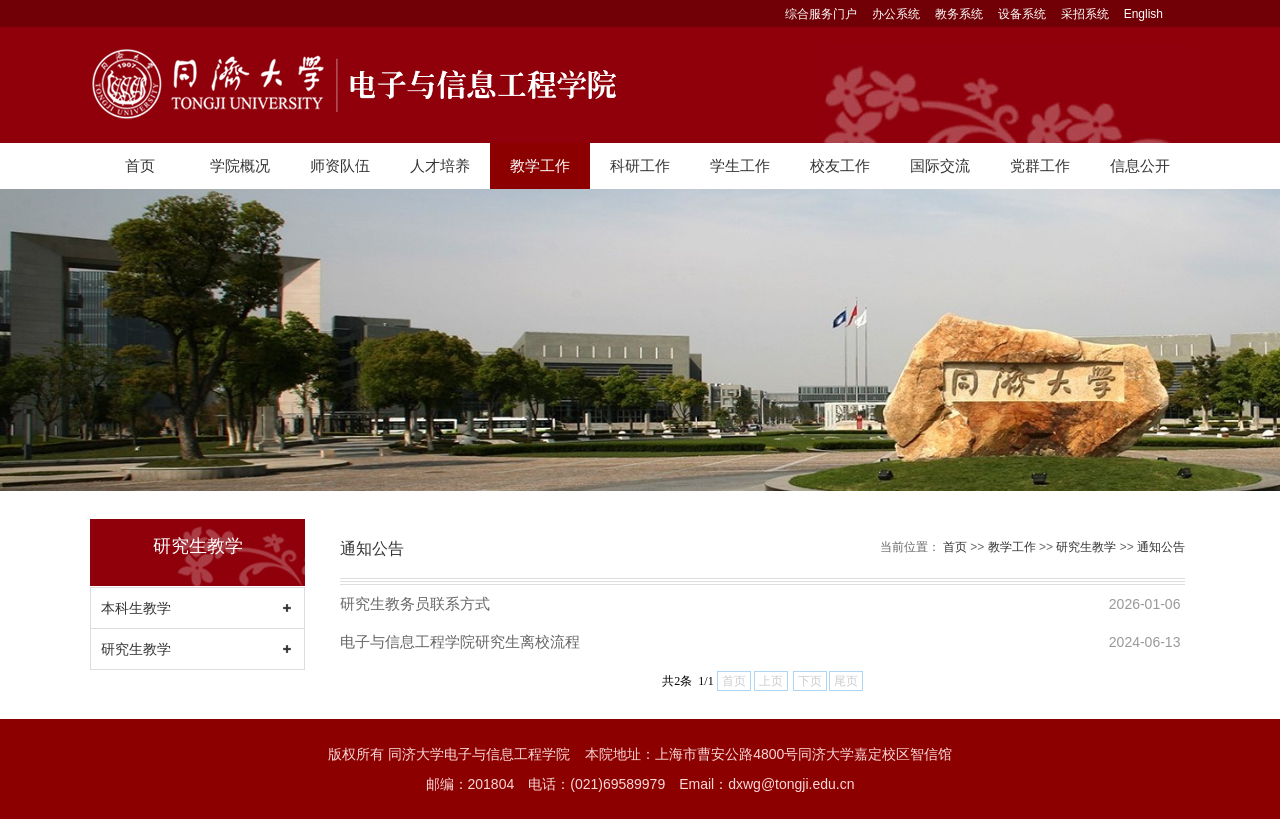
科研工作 (640, 165)
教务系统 (959, 14)
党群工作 (1040, 165)
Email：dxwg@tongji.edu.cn (766, 784)
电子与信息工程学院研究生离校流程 (460, 641)
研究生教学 (136, 649)
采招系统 (1085, 14)
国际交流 (940, 165)
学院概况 (240, 165)
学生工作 (740, 165)
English (1143, 14)
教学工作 (540, 165)
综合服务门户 (821, 14)
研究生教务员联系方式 (415, 603)
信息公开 (1140, 165)
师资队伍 (340, 165)
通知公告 (1161, 547)
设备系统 (1022, 14)
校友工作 (840, 165)
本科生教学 (136, 608)
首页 (140, 165)
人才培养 (440, 165)
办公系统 (896, 14)
